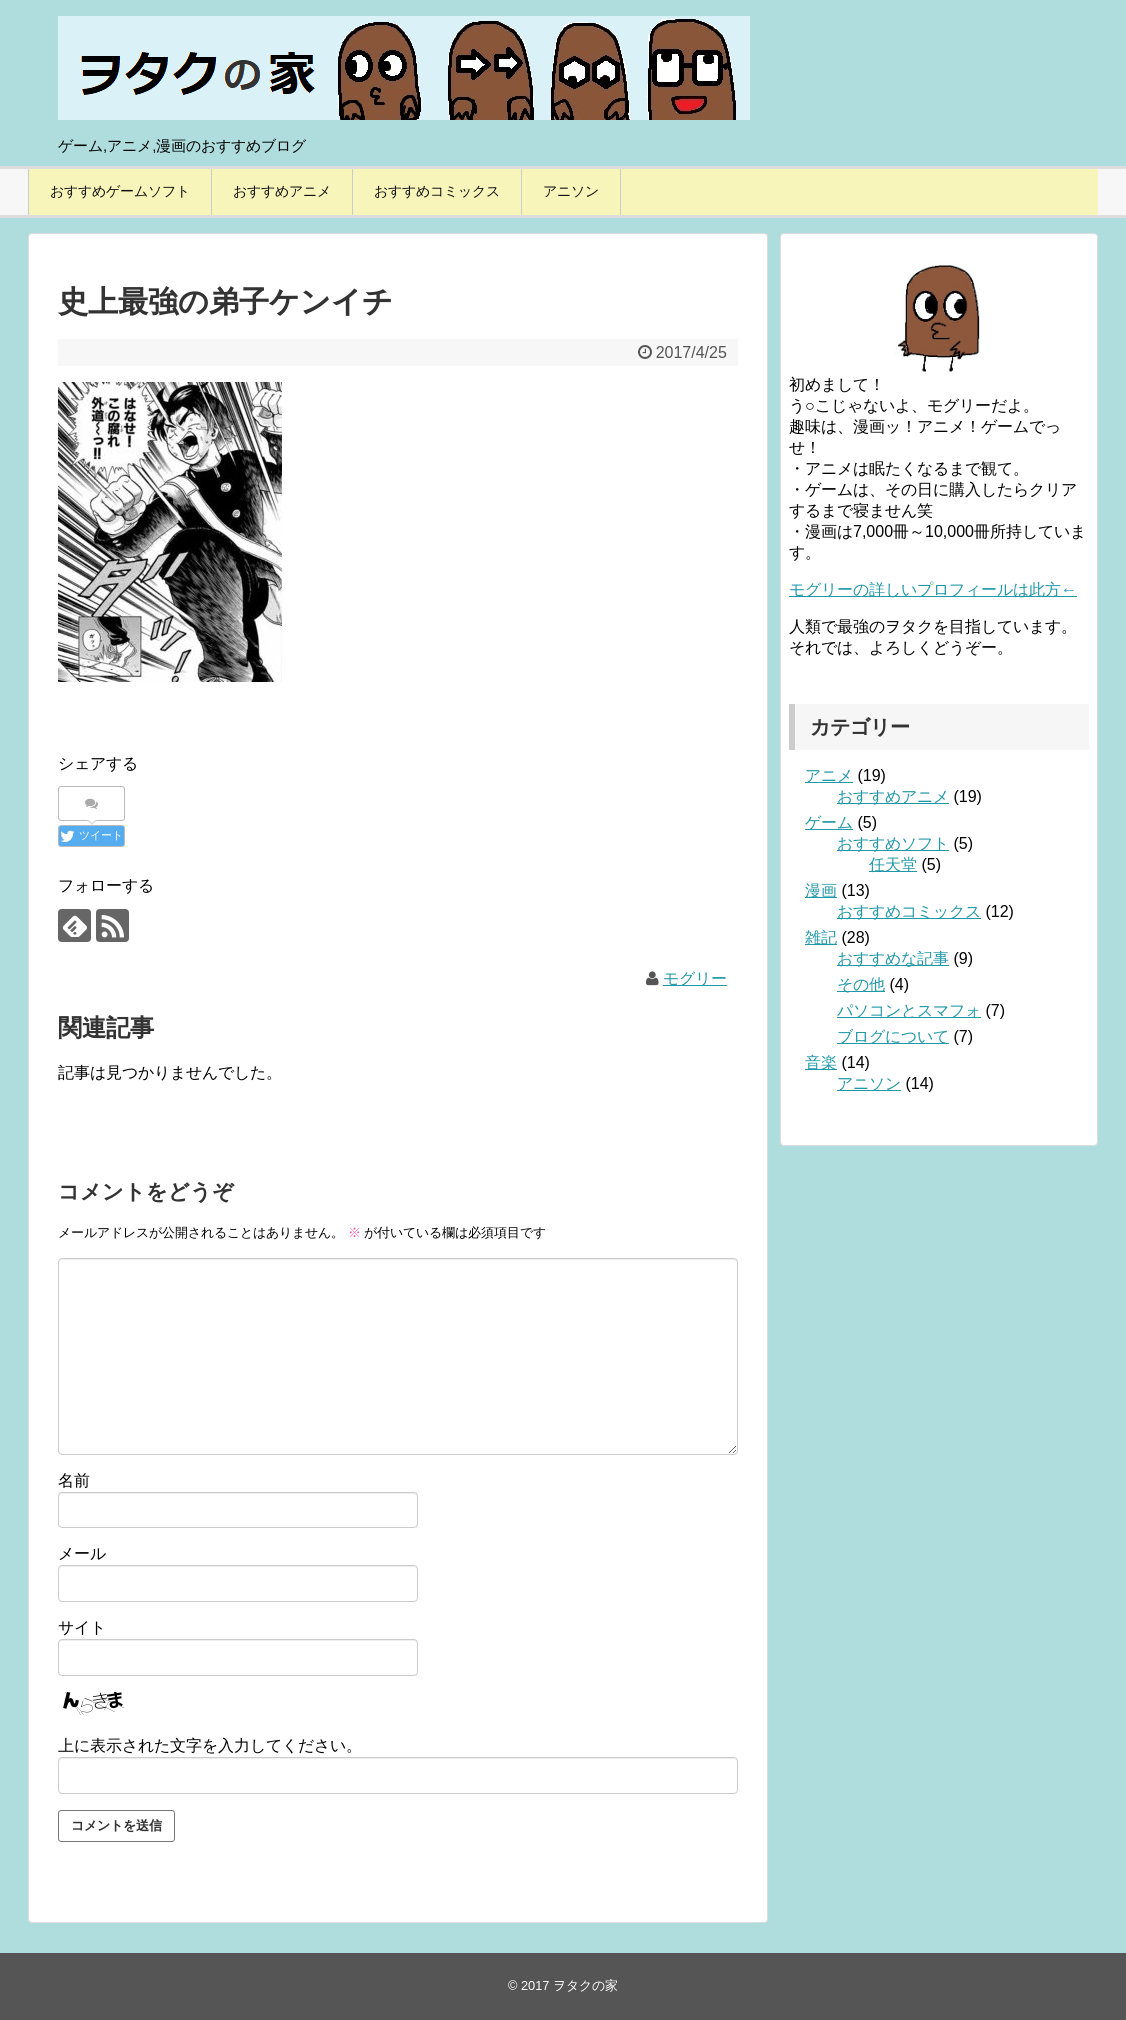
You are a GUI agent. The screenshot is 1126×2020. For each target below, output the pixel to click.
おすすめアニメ (282, 191)
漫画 (821, 890)
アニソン (571, 191)
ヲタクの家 (585, 1985)
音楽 (821, 1062)
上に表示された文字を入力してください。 (210, 1745)
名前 (74, 1480)
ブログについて (893, 1036)
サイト (82, 1627)
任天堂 (893, 864)
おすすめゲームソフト (120, 191)
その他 (861, 984)
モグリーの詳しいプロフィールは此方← (933, 589)
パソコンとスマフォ (909, 1010)
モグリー (695, 978)
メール (82, 1553)
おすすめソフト (893, 843)
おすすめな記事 (893, 958)
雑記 (821, 937)
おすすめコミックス (437, 191)
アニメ (829, 775)
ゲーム (829, 822)
